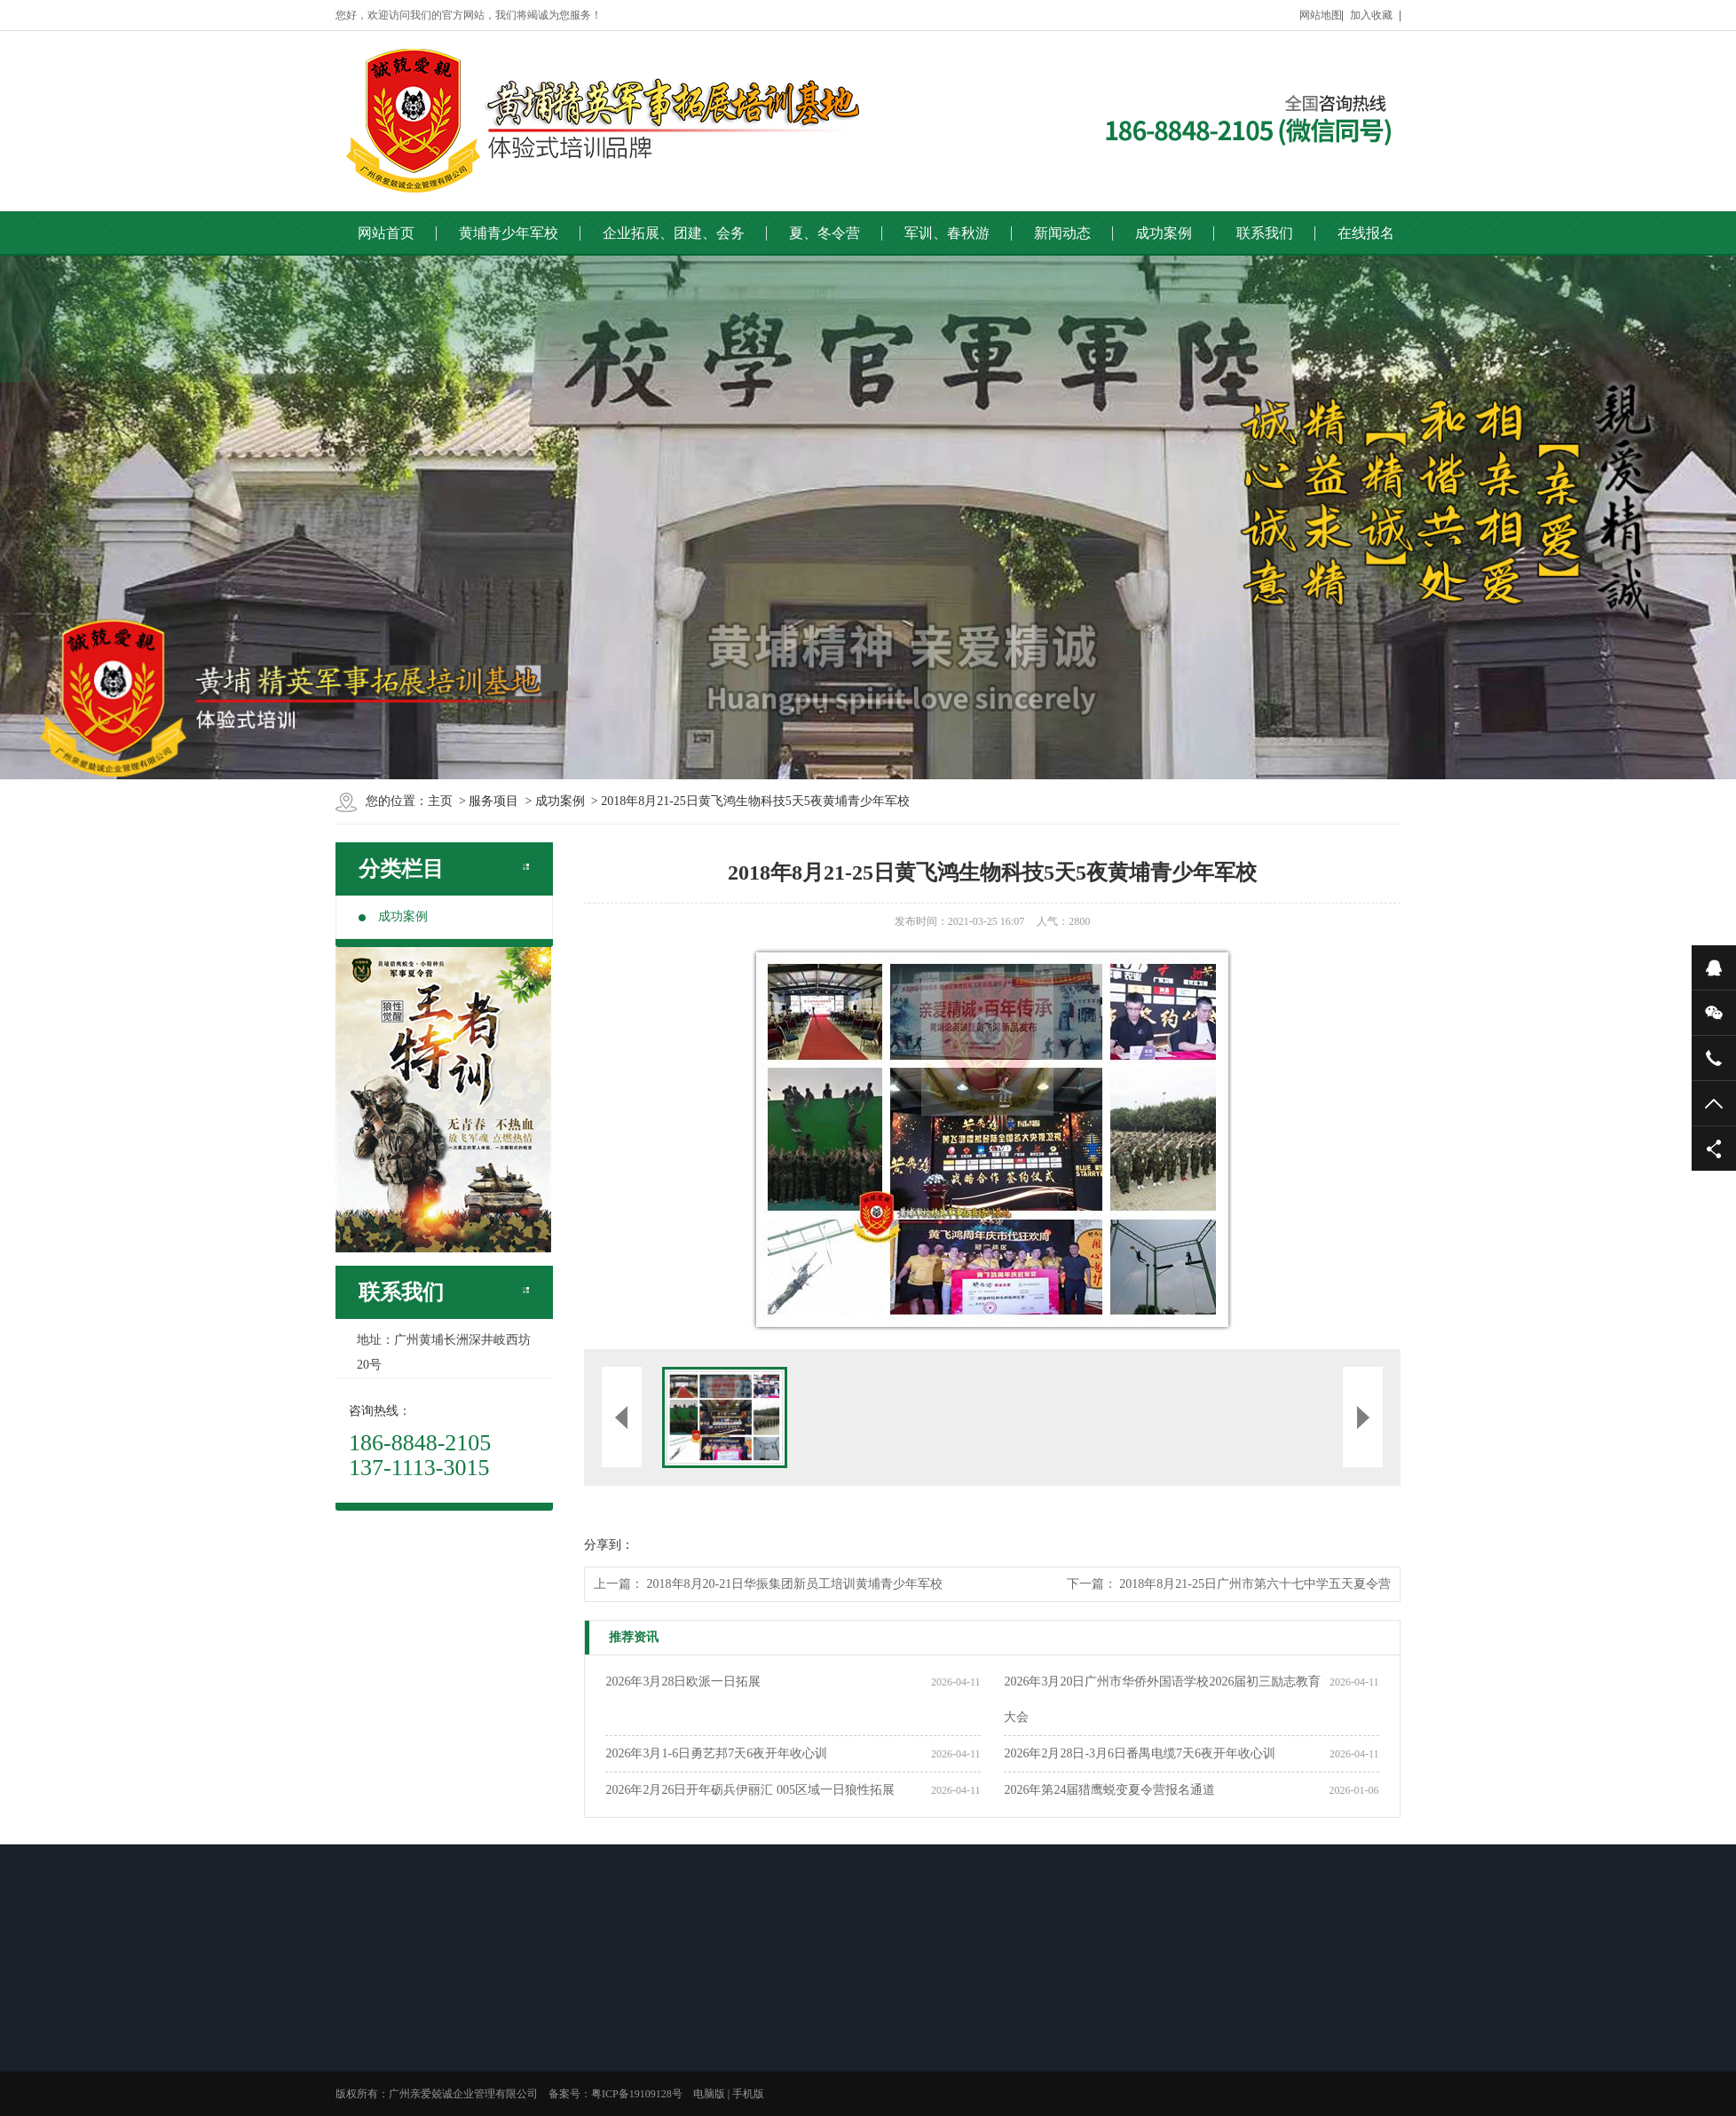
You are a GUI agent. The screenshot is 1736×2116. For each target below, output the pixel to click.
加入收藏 (1371, 15)
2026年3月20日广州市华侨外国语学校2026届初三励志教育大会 (1162, 1699)
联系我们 (1264, 233)
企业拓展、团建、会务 (674, 233)
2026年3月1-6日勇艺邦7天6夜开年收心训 (716, 1753)
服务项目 (493, 801)
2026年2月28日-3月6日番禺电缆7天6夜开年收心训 (1139, 1753)
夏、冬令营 (824, 233)
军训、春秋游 (947, 233)
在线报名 (1366, 233)
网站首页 (386, 233)
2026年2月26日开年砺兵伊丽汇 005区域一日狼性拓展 (750, 1789)
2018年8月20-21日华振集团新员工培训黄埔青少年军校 (795, 1584)
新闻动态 (1062, 233)
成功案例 (1163, 233)
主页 (440, 801)
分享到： (609, 1544)
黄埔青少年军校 (508, 233)
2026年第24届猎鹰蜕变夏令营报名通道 (1109, 1789)
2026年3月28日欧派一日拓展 (683, 1681)
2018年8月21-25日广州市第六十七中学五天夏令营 (1255, 1584)
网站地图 (1320, 15)
